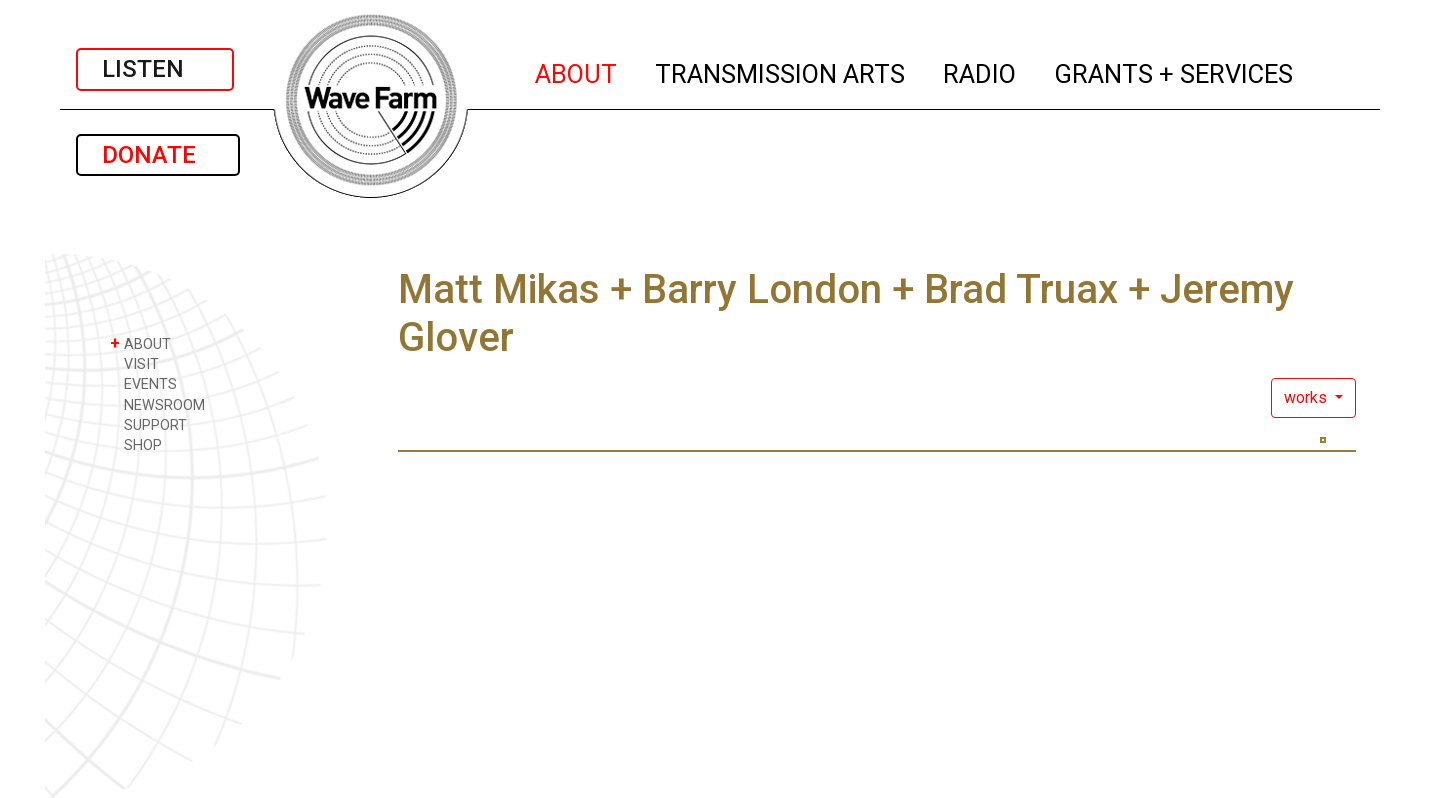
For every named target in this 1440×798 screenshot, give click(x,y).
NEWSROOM (157, 404)
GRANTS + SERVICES (1174, 71)
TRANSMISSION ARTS (781, 71)
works (1307, 397)
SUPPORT (148, 424)
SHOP (136, 444)
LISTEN (155, 69)
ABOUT (577, 71)
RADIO (980, 71)
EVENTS (143, 383)
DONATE (158, 155)
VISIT (134, 363)
